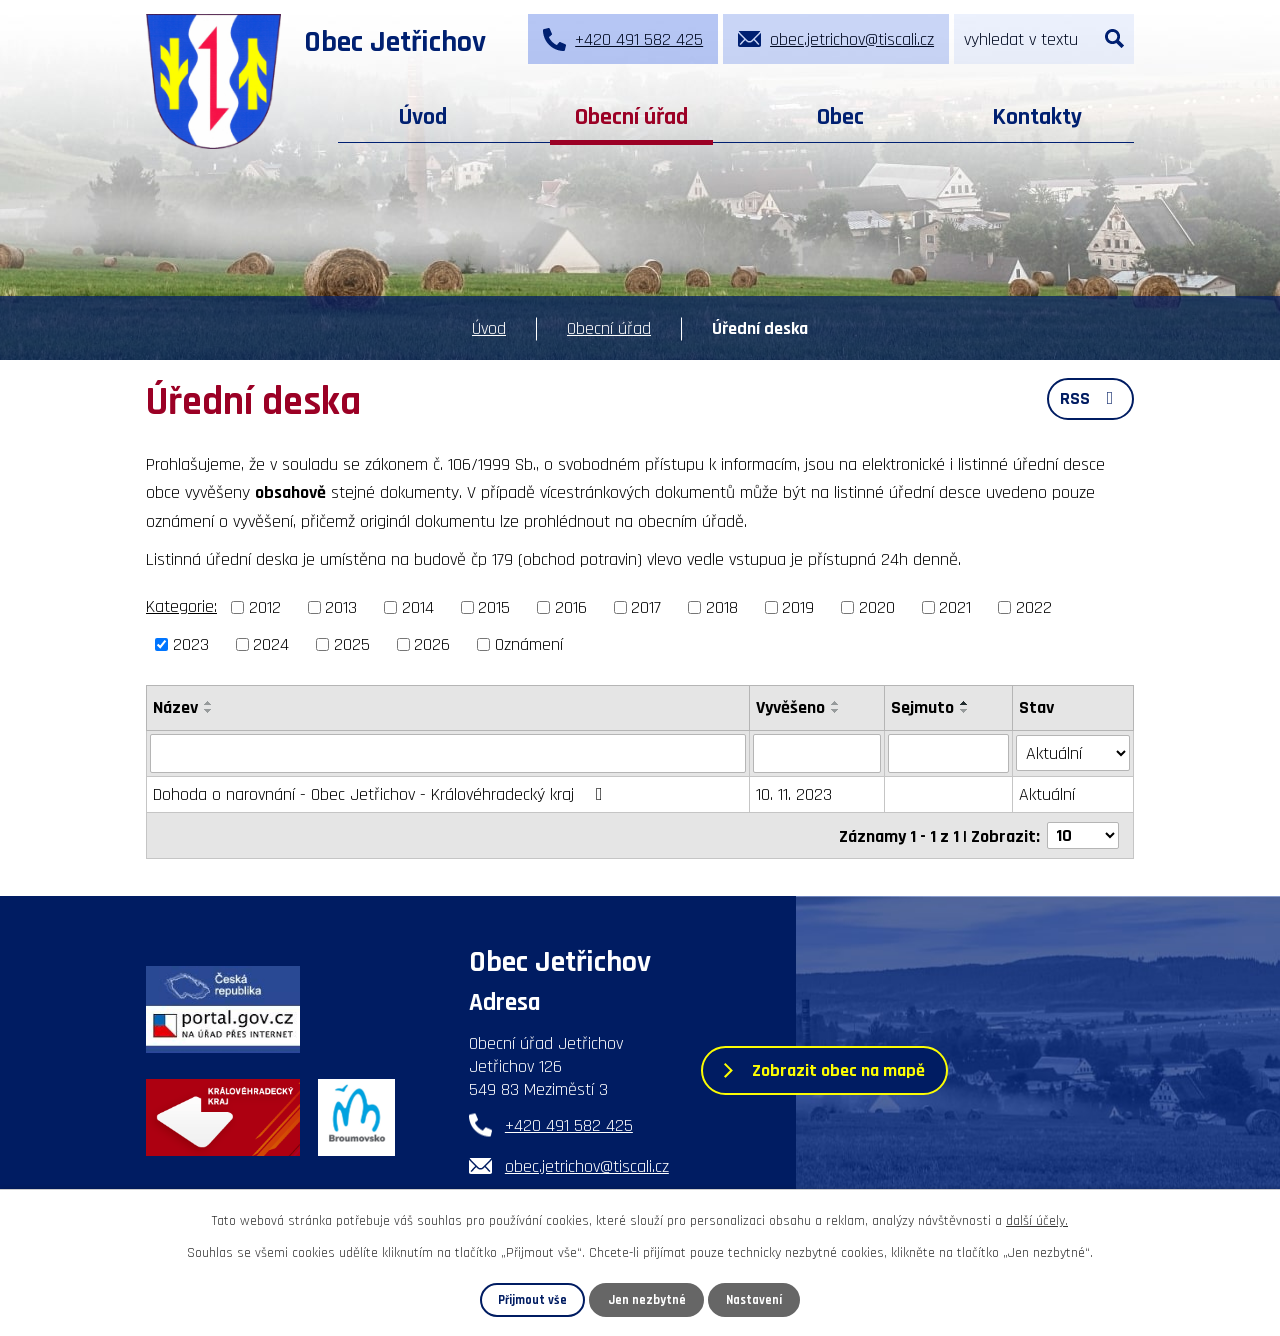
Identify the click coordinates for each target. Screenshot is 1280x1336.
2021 (955, 607)
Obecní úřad (631, 117)
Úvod (423, 117)
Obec (840, 117)
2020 (877, 607)
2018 (722, 607)
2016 (571, 607)
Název (175, 707)
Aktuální (1048, 793)
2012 (265, 607)
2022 (1034, 607)
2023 (191, 644)
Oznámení (529, 644)
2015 (494, 607)
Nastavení (754, 1300)
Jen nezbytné (647, 1300)
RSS (1091, 398)
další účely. (1037, 1221)
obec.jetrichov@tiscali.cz (587, 1165)
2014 (418, 607)
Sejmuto (922, 707)
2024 (271, 644)
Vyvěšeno (790, 707)
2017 (646, 607)
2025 (352, 644)
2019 (798, 607)
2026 (432, 644)
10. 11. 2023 (794, 793)
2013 (341, 607)
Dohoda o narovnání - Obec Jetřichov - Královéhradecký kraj (382, 793)
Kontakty (1037, 117)
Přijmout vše (532, 1300)
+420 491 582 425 (569, 1124)
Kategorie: (181, 606)
